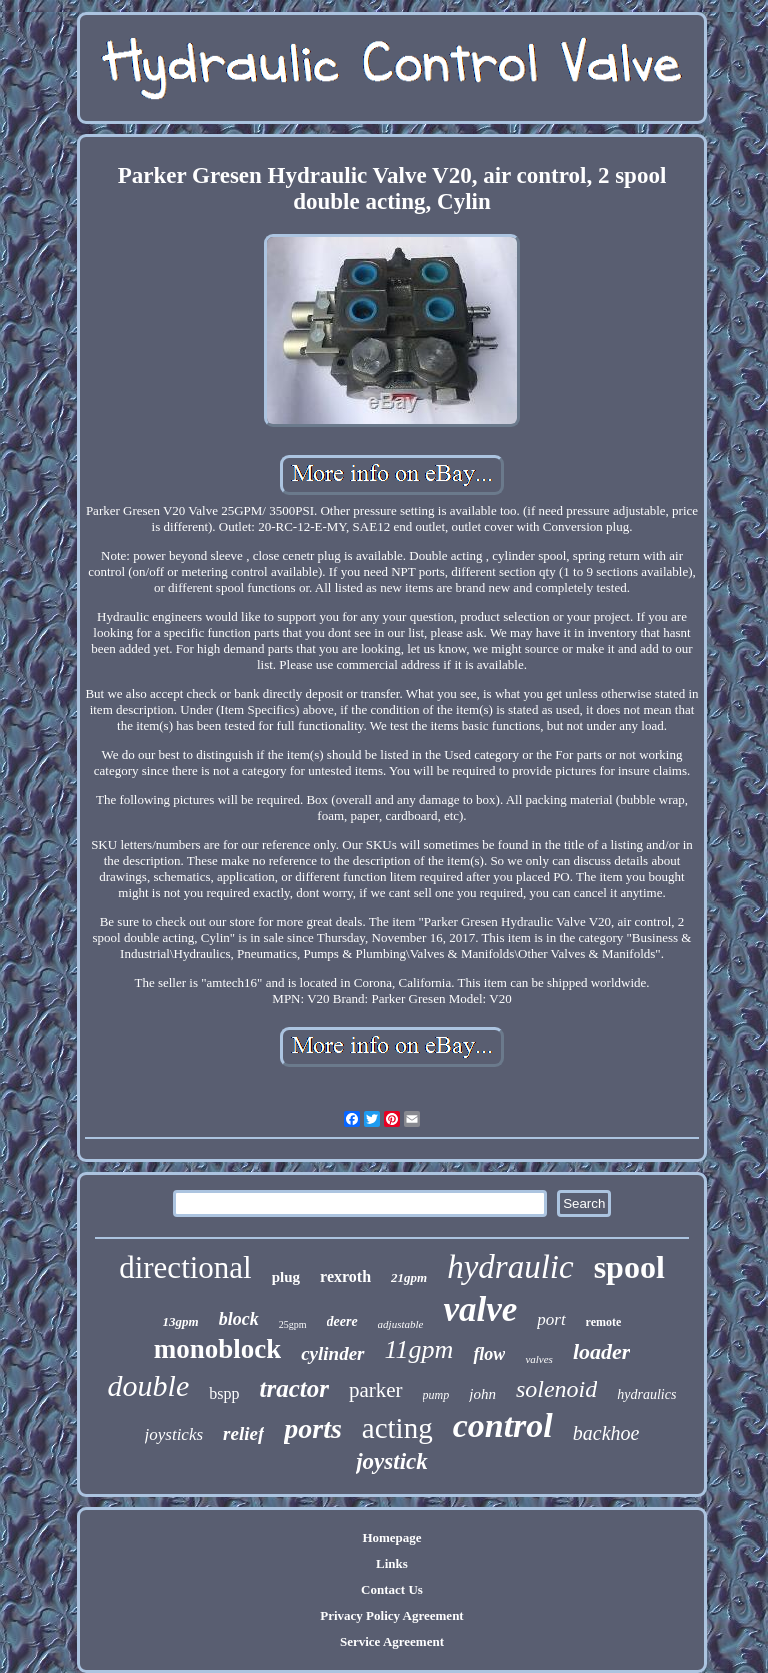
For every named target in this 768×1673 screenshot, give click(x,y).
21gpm (409, 1277)
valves (538, 1359)
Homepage (391, 1537)
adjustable (401, 1324)
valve (480, 1309)
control (503, 1425)
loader (601, 1351)
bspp (224, 1393)
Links (392, 1563)
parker (376, 1390)
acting (397, 1428)
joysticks (174, 1434)
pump (436, 1395)
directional (185, 1267)
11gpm (419, 1349)
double (149, 1385)
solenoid (556, 1389)
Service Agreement (392, 1641)
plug (286, 1277)
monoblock (218, 1349)
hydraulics (646, 1394)
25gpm (293, 1324)
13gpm (181, 1321)
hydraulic (510, 1267)
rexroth (345, 1276)
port (551, 1319)
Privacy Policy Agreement (391, 1615)
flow (489, 1354)
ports (313, 1428)
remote (604, 1322)
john (482, 1394)
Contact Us (392, 1589)
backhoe (606, 1433)
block (239, 1319)
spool (629, 1267)
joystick (392, 1461)
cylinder (332, 1353)
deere (342, 1321)
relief (243, 1433)
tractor (294, 1388)
